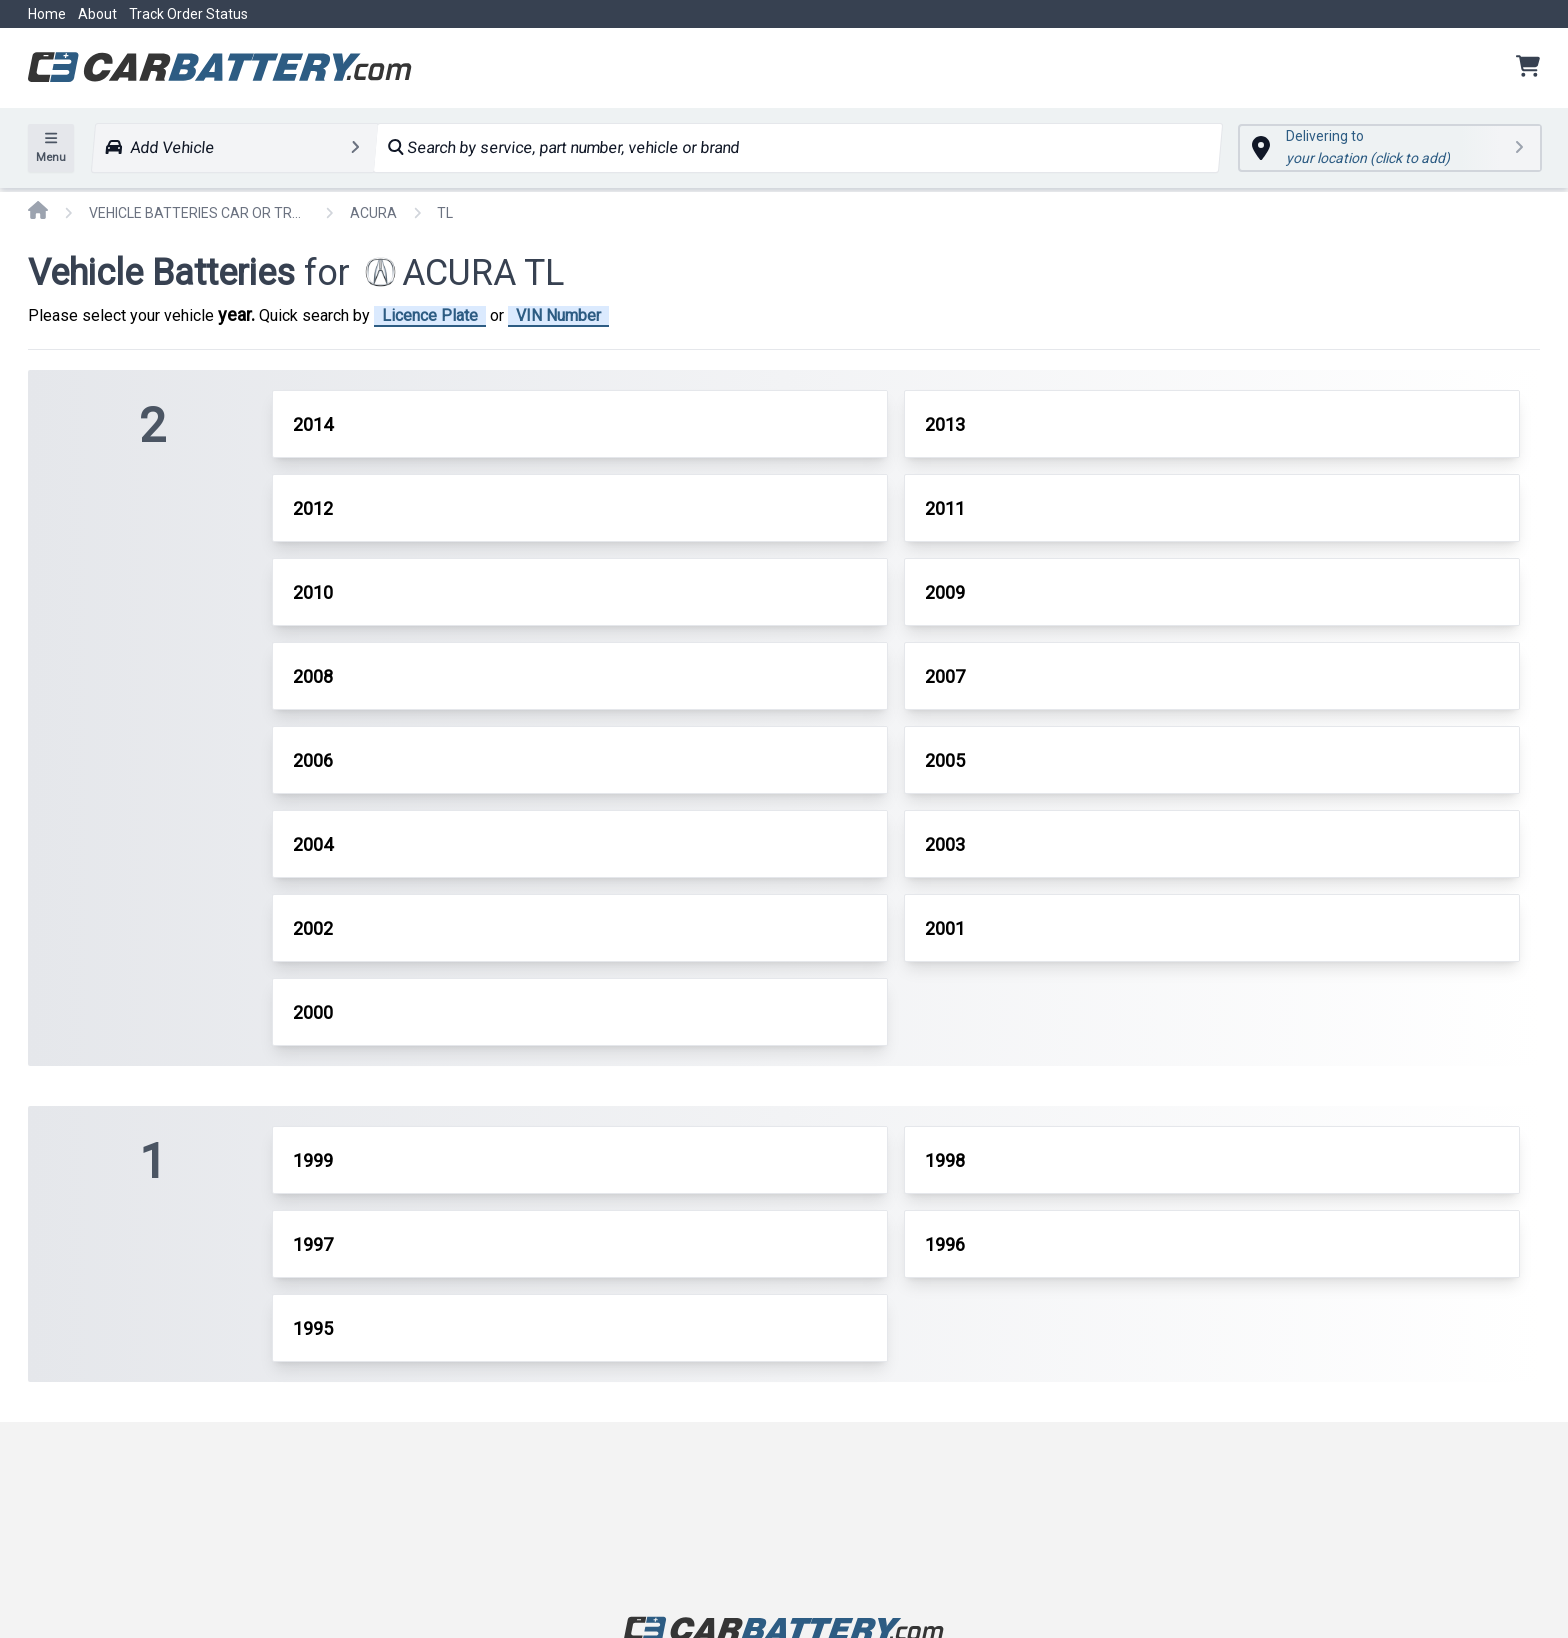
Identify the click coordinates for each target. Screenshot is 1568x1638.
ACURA (373, 213)
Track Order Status (188, 14)
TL (445, 213)
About (97, 14)
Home (47, 14)
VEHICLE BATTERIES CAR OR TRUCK (199, 213)
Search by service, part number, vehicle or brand (563, 147)
